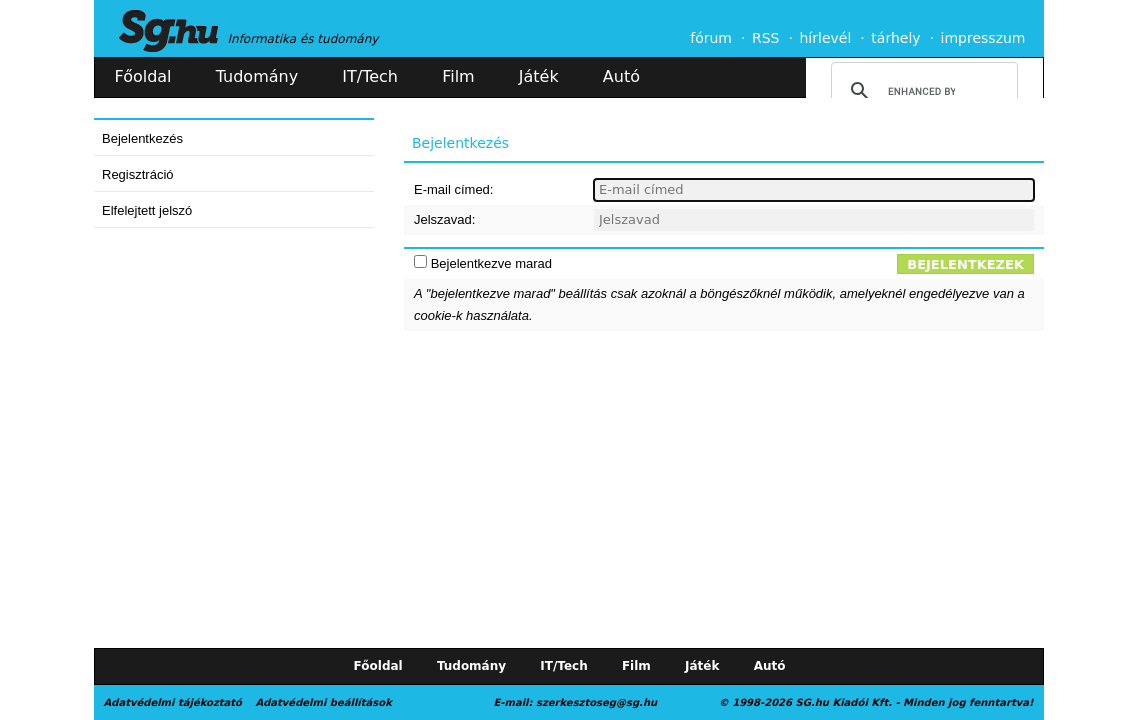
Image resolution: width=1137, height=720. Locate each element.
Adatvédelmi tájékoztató (173, 702)
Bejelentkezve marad (491, 263)
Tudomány (257, 76)
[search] (921, 91)
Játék (539, 76)
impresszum (983, 38)
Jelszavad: (444, 219)
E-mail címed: (453, 189)
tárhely (895, 38)
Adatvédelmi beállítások (323, 702)
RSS (766, 38)
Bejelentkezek (965, 264)
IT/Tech (370, 76)
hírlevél (826, 38)
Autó (621, 76)
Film (458, 76)
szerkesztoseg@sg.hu (596, 702)
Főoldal (143, 76)
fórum (711, 38)
